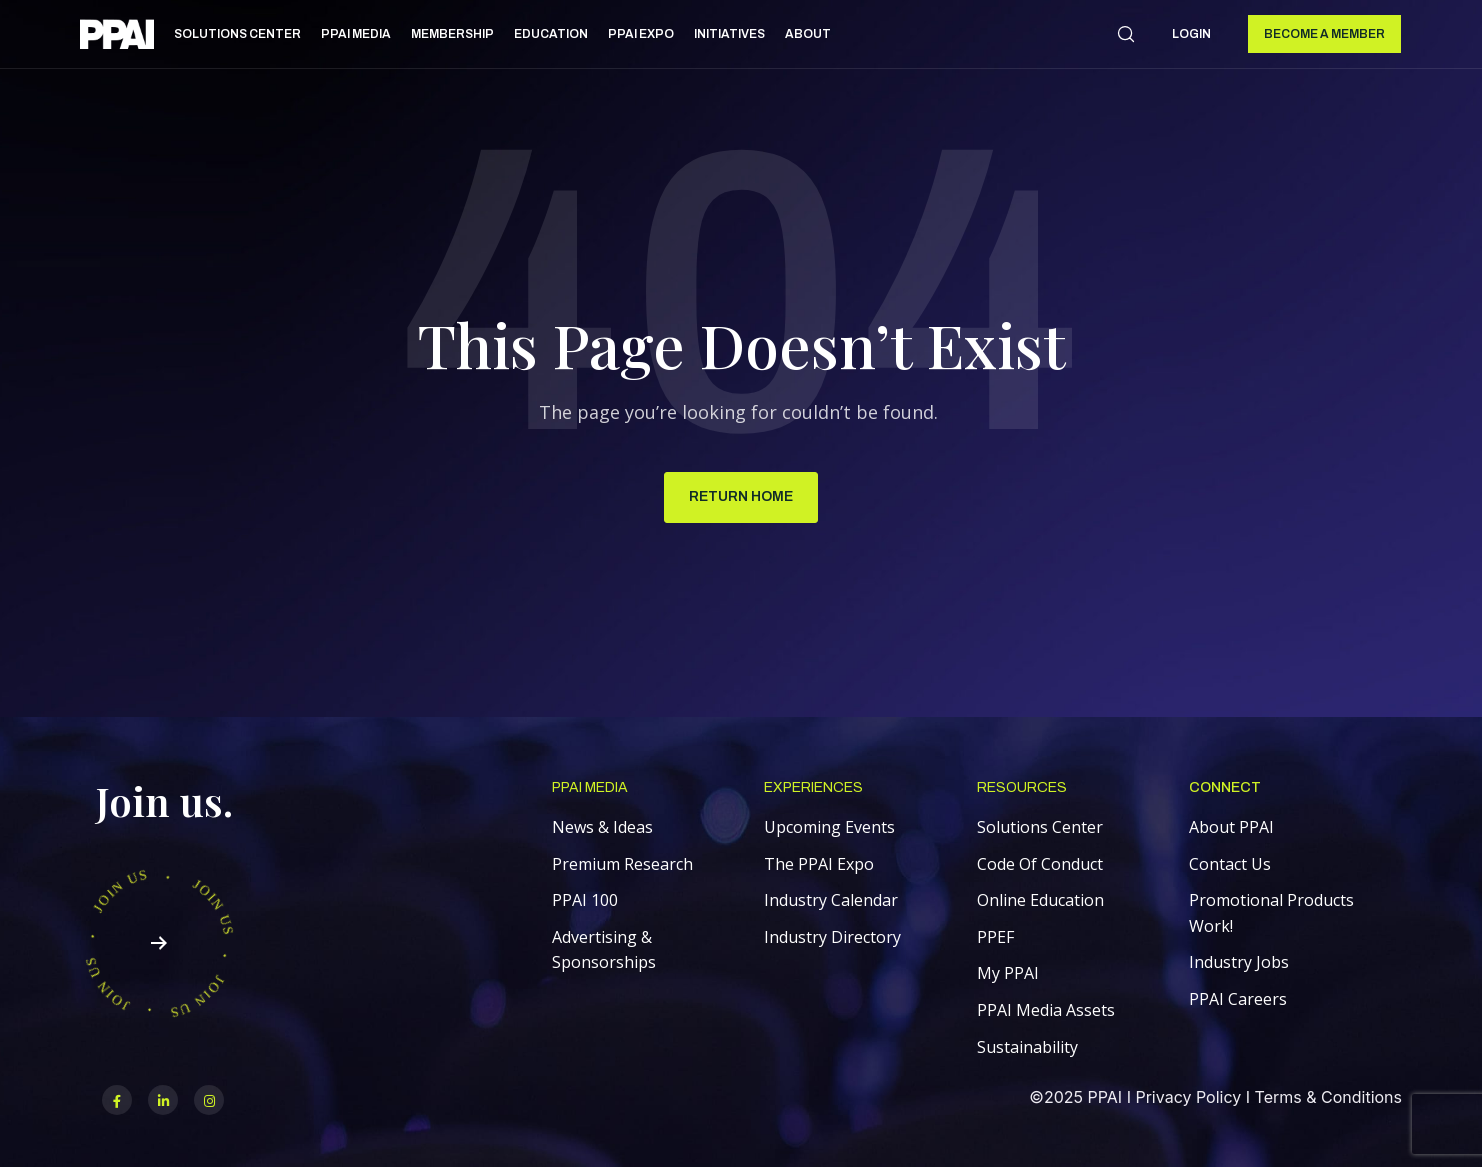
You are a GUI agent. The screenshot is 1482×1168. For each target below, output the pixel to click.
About (808, 34)
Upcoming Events (829, 827)
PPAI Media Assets (1046, 1010)
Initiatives (729, 34)
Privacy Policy (1188, 1097)
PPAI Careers (1238, 999)
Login (1191, 34)
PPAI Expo (641, 34)
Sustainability (1027, 1047)
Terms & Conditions (1328, 1097)
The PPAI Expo (819, 864)
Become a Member (1324, 34)
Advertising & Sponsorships (604, 950)
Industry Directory (832, 937)
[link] (117, 37)
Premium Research (622, 864)
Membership (452, 34)
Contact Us (1230, 864)
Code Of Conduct (1040, 864)
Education (551, 34)
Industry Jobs (1239, 962)
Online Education (1040, 900)
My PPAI (1008, 973)
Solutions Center (237, 34)
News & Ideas (602, 827)
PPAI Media (356, 34)
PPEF (995, 937)
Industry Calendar (831, 900)
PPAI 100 (585, 900)
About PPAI (1231, 827)
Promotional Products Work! (1271, 913)
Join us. (164, 800)
